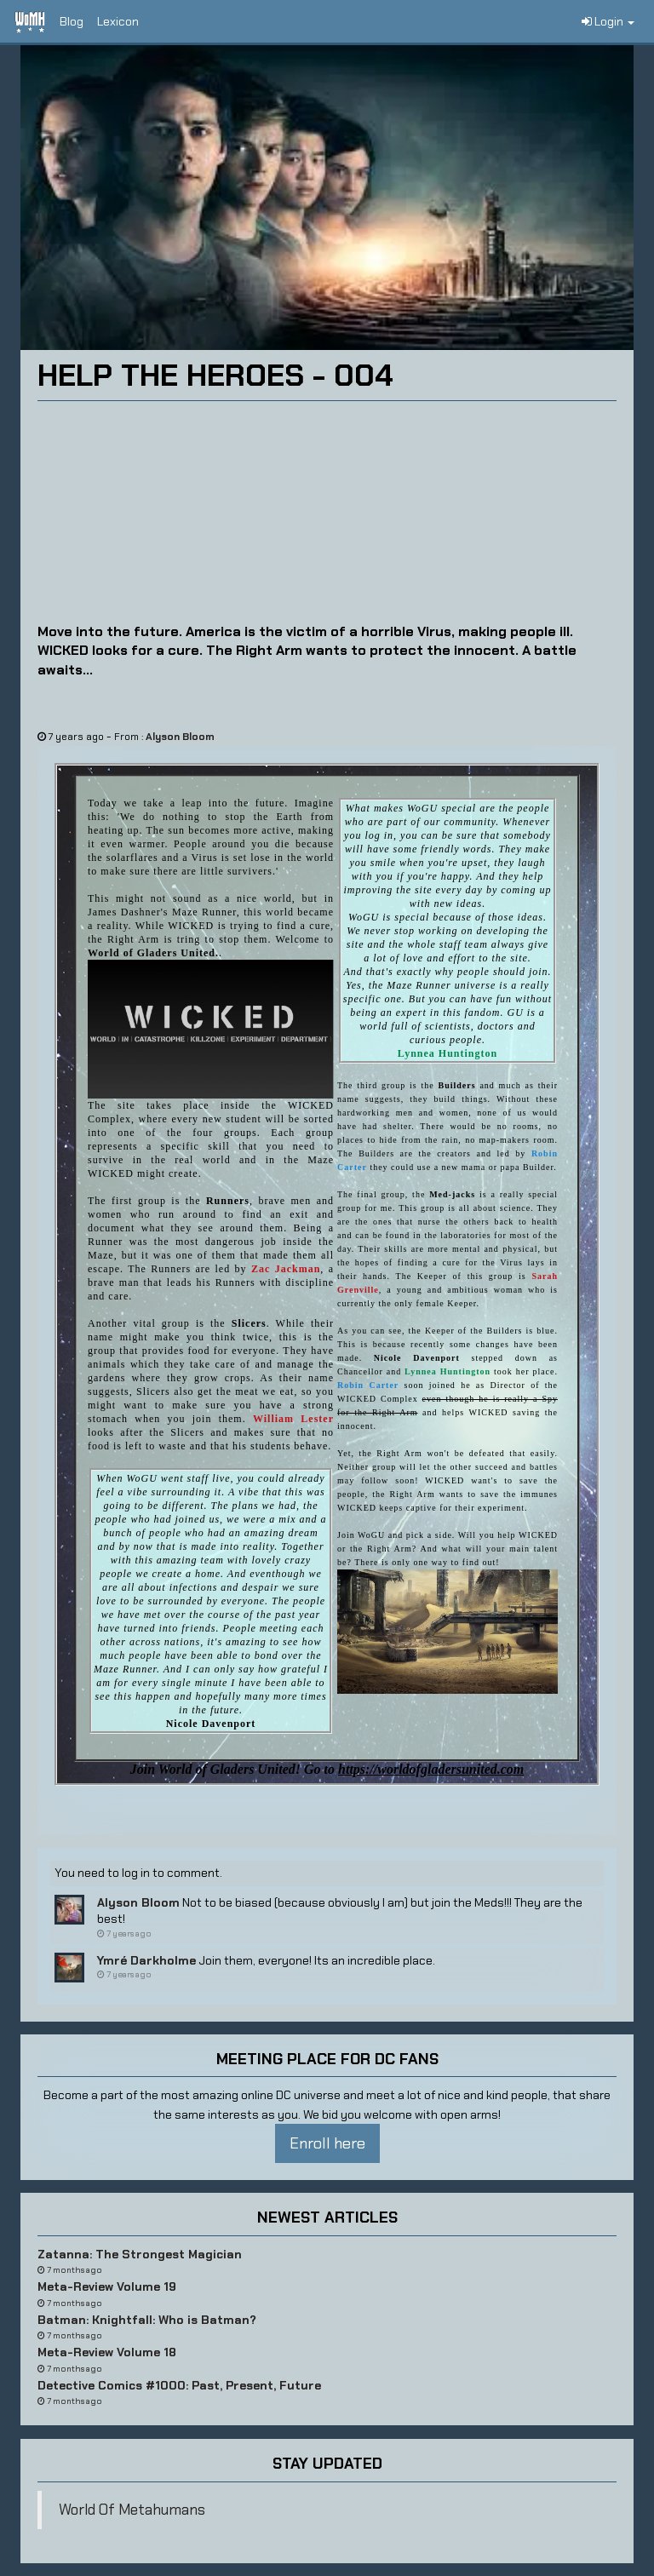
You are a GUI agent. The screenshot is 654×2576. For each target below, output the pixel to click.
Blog (71, 21)
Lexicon (118, 21)
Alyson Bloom (180, 736)
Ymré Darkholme (146, 1960)
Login (608, 21)
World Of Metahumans (132, 2509)
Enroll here (327, 2143)
